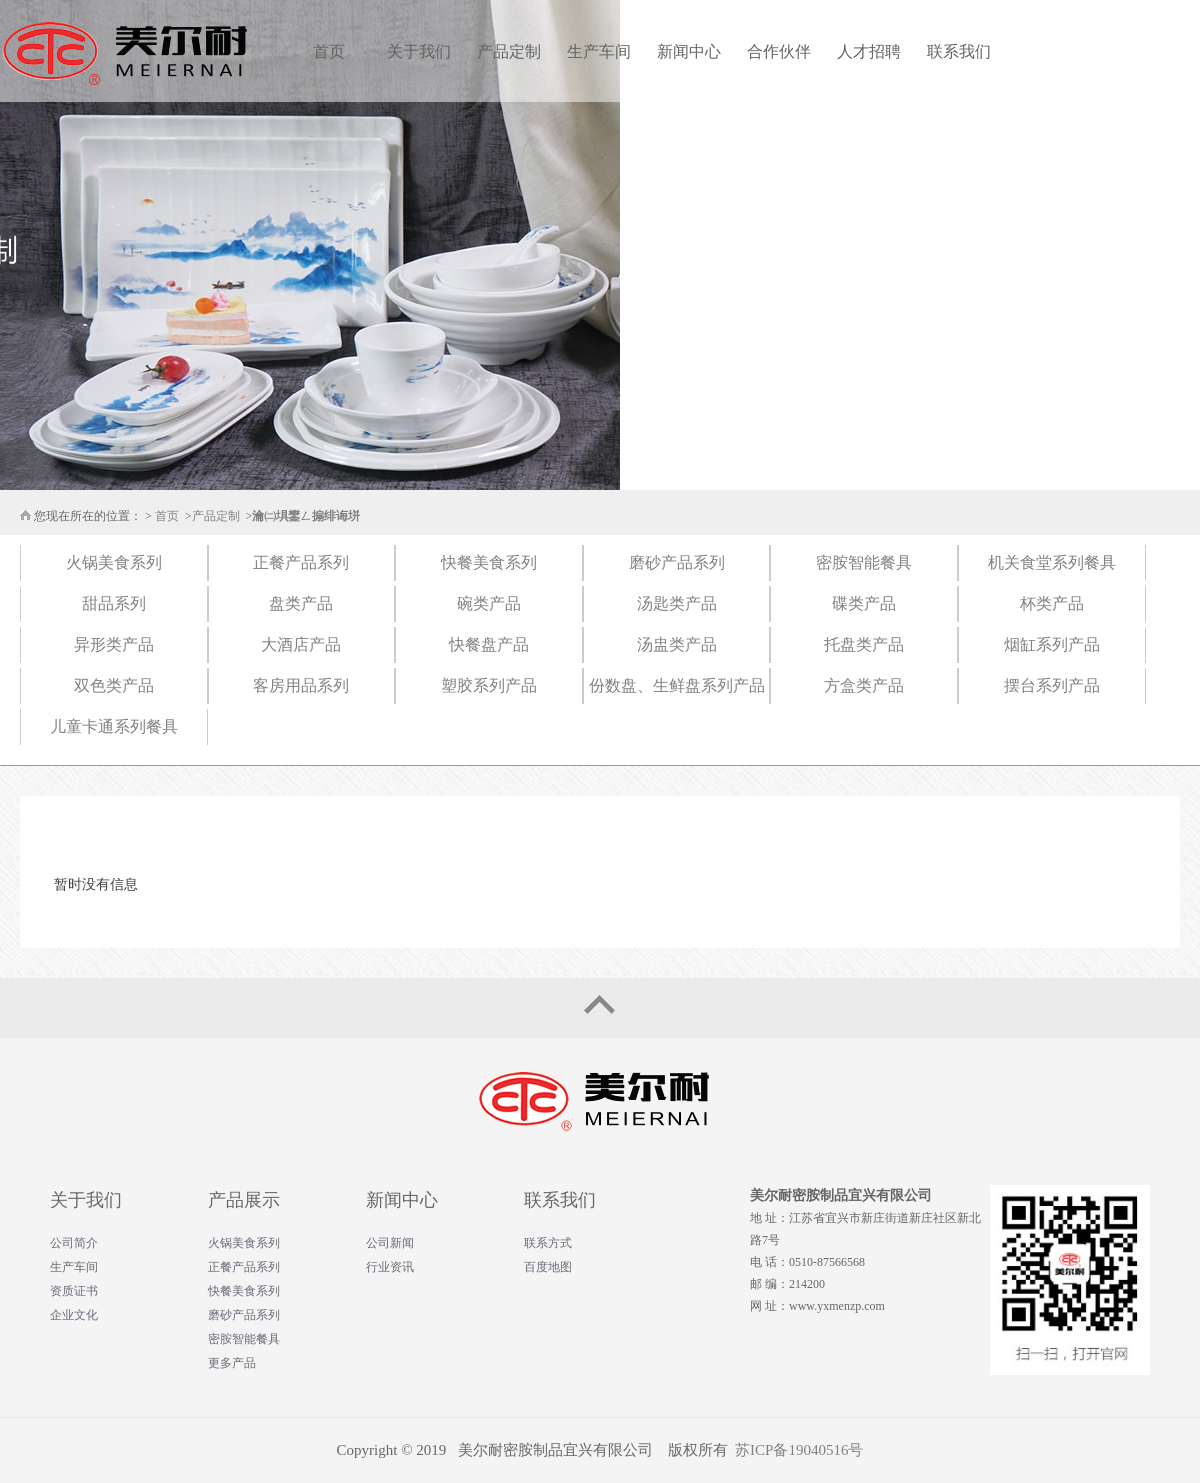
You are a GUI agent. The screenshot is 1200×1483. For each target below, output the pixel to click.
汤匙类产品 (677, 603)
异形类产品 (114, 644)
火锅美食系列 (114, 562)
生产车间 (599, 51)
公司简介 (74, 1243)
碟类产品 (864, 603)
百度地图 (548, 1267)
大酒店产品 (301, 644)
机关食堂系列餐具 (1052, 562)
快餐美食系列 (489, 562)
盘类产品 (301, 603)
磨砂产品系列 (677, 562)
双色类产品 (114, 685)
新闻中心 (689, 51)
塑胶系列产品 (489, 685)
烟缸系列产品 (1052, 644)
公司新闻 (390, 1243)
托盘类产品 (864, 644)
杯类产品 (1052, 603)
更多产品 (232, 1363)
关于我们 (419, 51)
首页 (329, 51)
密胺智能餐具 (864, 562)
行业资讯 (390, 1267)
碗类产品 (489, 603)
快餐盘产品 (489, 644)
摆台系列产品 (1052, 685)
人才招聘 (869, 51)
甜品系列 (114, 603)
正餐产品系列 (301, 562)
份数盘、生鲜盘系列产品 (677, 685)
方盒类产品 (864, 685)
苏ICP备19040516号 (799, 1450)
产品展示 (244, 1200)
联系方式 (548, 1243)
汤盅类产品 (677, 644)
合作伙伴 (779, 51)
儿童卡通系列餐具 (114, 726)
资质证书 (74, 1291)
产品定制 (509, 51)
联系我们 (959, 51)
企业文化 (74, 1315)
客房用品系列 (301, 685)
